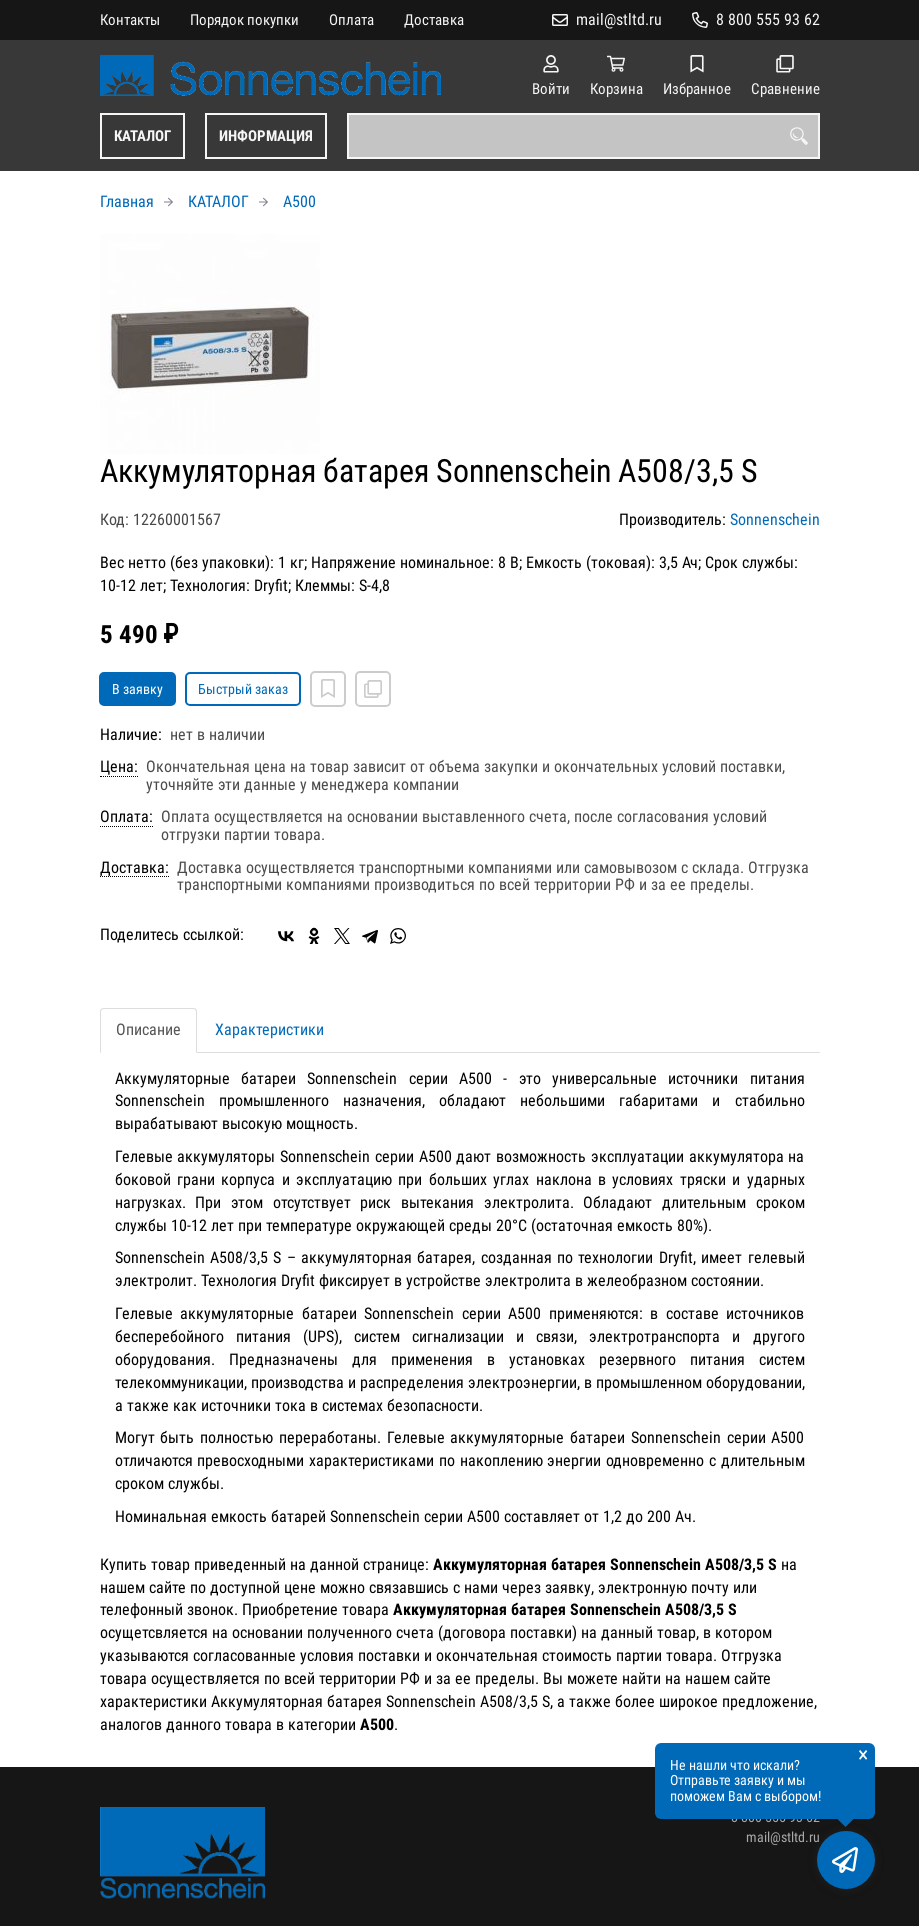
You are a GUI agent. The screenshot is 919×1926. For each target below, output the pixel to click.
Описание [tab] (148, 1029)
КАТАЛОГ (142, 136)
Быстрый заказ (243, 689)
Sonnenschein (775, 519)
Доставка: (134, 868)
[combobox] (583, 136)
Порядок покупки (244, 20)
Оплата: (126, 817)
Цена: (119, 767)
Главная (127, 201)
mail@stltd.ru (619, 19)
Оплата (351, 20)
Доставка (434, 20)
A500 (299, 201)
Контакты (130, 20)
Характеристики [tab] (269, 1029)
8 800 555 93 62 (768, 19)
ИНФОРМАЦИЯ (266, 136)
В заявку (137, 689)
